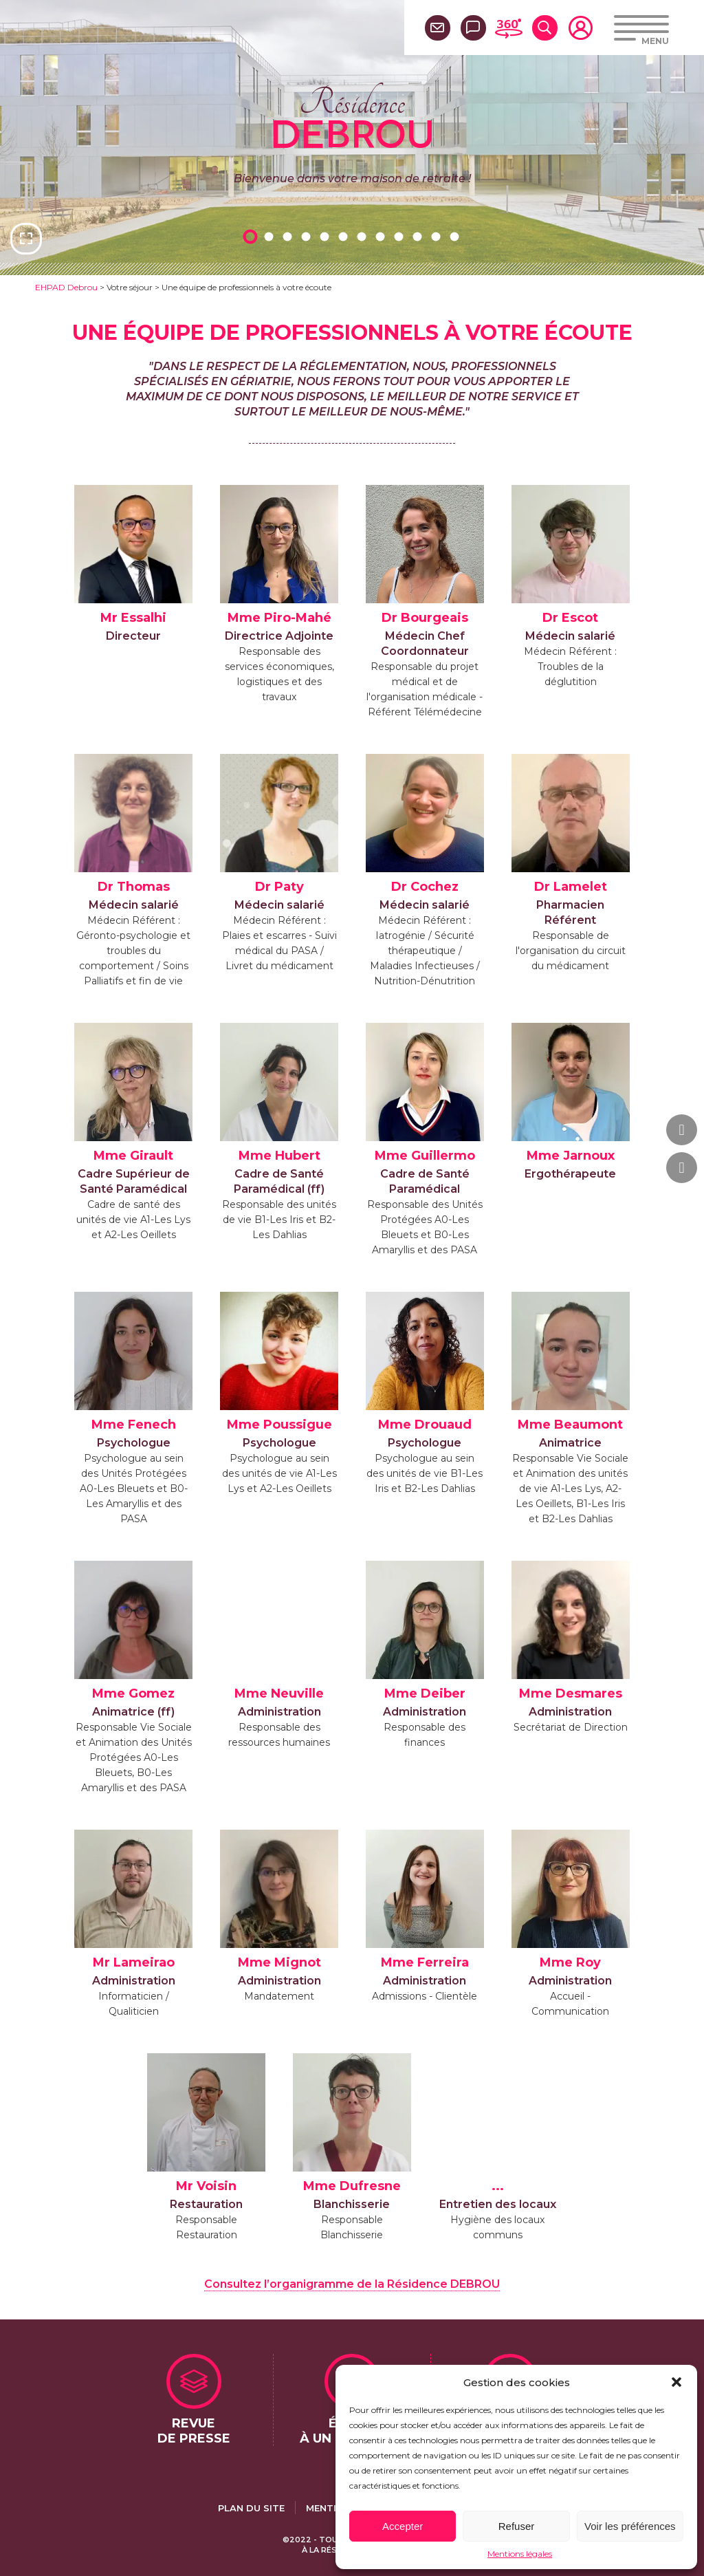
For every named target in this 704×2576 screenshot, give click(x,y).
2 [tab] (271, 236)
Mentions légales (519, 2553)
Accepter (402, 2526)
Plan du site (251, 2507)
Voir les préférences (630, 2526)
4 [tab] (308, 236)
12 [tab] (456, 236)
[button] (676, 2382)
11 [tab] (438, 236)
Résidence (352, 116)
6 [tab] (345, 236)
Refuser (516, 2526)
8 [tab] (382, 236)
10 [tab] (419, 236)
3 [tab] (289, 236)
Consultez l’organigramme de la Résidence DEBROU (352, 2284)
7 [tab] (364, 236)
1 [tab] (252, 236)
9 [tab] (401, 236)
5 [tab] (326, 236)
